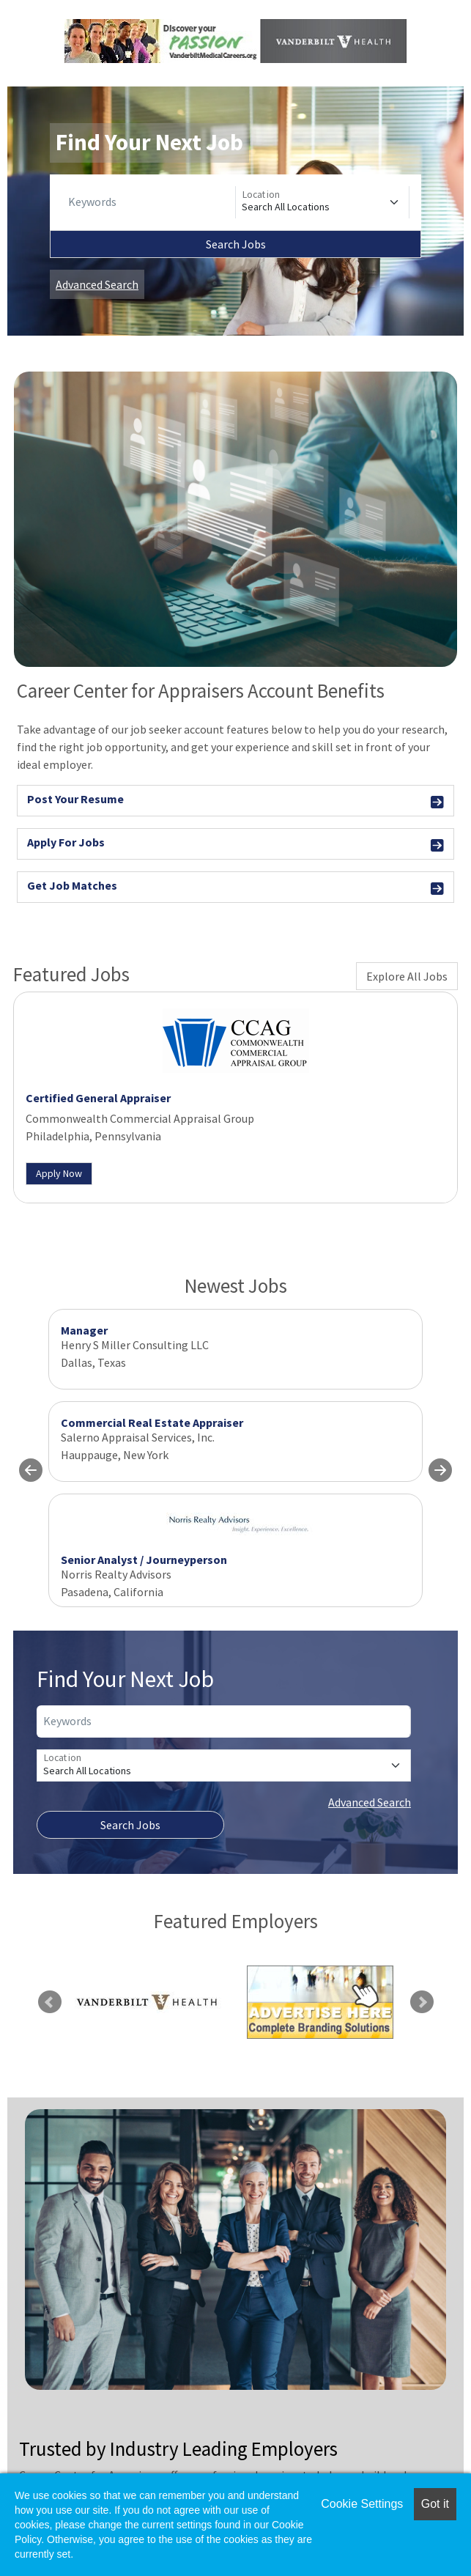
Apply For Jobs (235, 845)
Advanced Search (97, 284)
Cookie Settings (362, 2504)
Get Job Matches (235, 888)
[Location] (322, 202)
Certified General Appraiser (98, 1097)
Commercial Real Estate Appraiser (152, 1422)
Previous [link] (50, 2002)
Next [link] (422, 2002)
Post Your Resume (235, 801)
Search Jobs (236, 244)
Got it (435, 2504)
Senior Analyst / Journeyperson (144, 1559)
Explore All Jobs (407, 976)
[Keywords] (149, 202)
